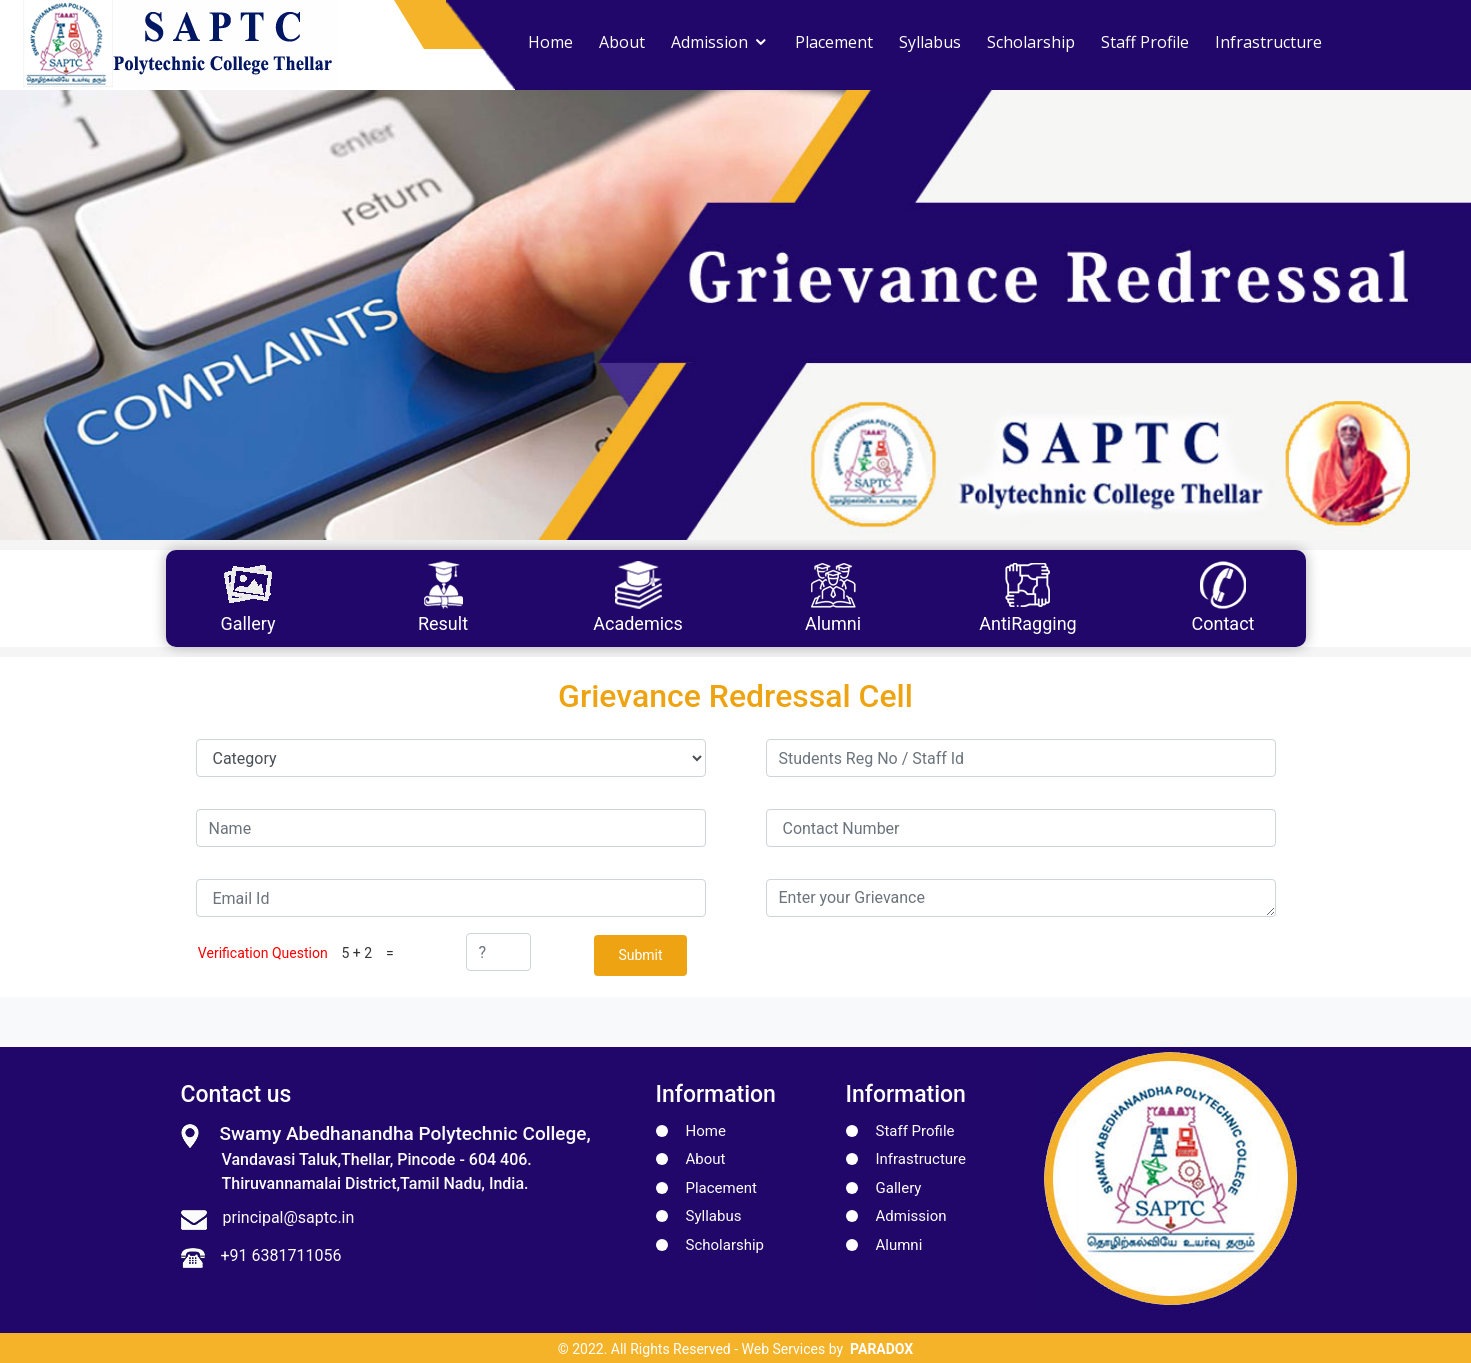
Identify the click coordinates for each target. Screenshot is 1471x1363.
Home (550, 42)
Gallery (899, 1186)
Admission (709, 42)
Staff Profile (1145, 42)
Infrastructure (1268, 42)
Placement (834, 42)
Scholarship (1031, 42)
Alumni (899, 1243)
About (622, 42)
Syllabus (930, 42)
